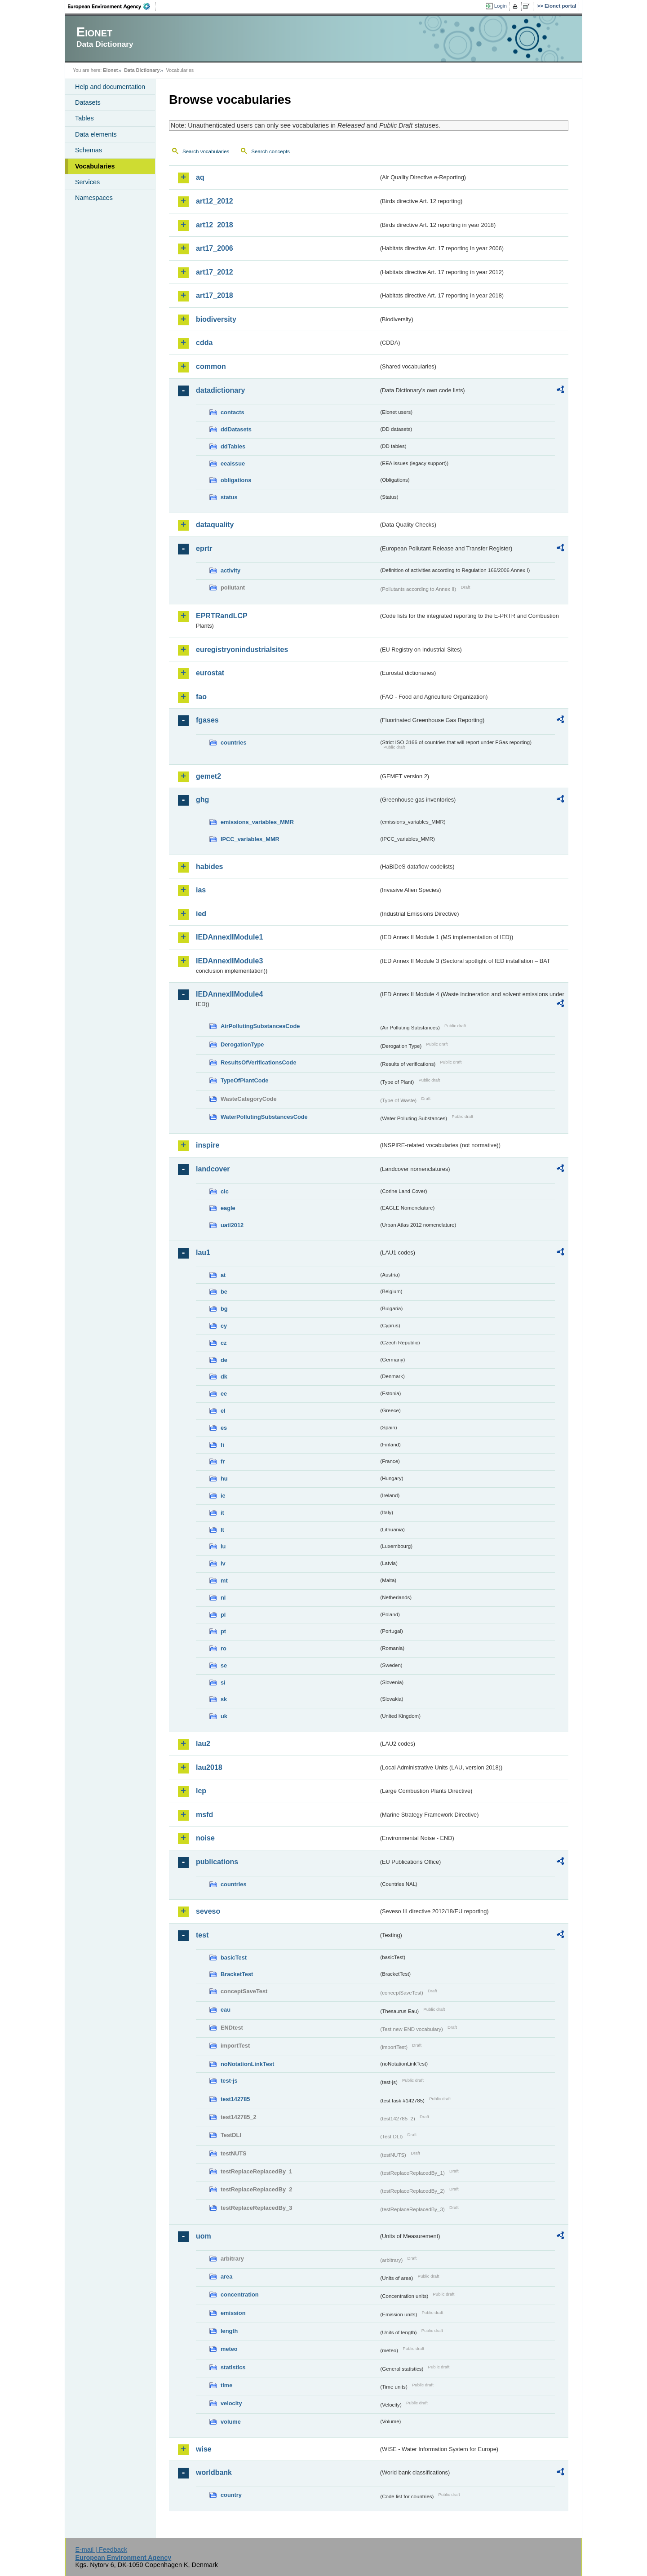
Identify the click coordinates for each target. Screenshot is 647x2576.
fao (201, 697)
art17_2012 (214, 272)
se (224, 1665)
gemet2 (208, 776)
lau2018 (209, 1767)
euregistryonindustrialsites (242, 649)
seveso (208, 1911)
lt (222, 1529)
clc (225, 1191)
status (229, 497)
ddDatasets (236, 429)
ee (224, 1393)
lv (223, 1563)
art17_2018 (214, 295)
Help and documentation (110, 86)
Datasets (88, 102)
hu (224, 1478)
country (231, 2495)
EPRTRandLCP (222, 616)
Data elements (96, 134)
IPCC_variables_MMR (250, 839)
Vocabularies (95, 166)
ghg (202, 799)
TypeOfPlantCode (244, 1080)
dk (224, 1376)
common (211, 366)
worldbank (214, 2472)
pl (223, 1614)
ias (201, 890)
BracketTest (237, 1974)
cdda (204, 342)
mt (224, 1580)
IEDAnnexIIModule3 (229, 961)
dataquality (215, 524)
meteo (229, 2348)
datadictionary (220, 390)
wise (204, 2449)
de (224, 1360)
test (202, 1935)
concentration (240, 2294)
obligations (236, 480)
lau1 (203, 1252)
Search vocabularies (205, 151)
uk (224, 1716)
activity (230, 570)
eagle (228, 1208)
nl (223, 1597)
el (223, 1410)
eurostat (210, 673)
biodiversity (216, 319)
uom (203, 2236)
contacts (232, 412)
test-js (229, 2080)
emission (233, 2313)
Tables (84, 118)
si (223, 1682)
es (224, 1427)
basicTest (234, 1957)
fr (223, 1461)
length (229, 2331)
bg (224, 1308)
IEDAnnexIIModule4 (229, 994)
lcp (201, 1791)
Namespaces (94, 197)
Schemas (88, 150)
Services (87, 182)
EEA (112, 6)
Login (500, 6)
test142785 (235, 2099)
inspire (207, 1145)
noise (205, 1838)
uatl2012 (232, 1225)
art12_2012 (214, 201)
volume (231, 2421)
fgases (207, 720)
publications (217, 1862)
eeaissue (233, 463)
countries (234, 742)
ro (223, 1648)
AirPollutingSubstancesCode (260, 1026)
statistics (233, 2367)
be (224, 1291)
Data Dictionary (142, 70)
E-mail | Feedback (101, 2549)
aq (200, 177)
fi (222, 1444)
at (223, 1275)
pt (223, 1631)
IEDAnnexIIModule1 (229, 937)
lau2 (203, 1743)
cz (224, 1342)
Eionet (110, 70)
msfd (204, 1814)
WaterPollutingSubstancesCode (264, 1116)
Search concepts (270, 151)
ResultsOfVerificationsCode (259, 1062)
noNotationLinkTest (247, 2064)
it (222, 1512)
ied (201, 914)
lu (223, 1546)
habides (209, 866)
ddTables (233, 446)
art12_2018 (214, 225)
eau (225, 2009)
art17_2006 (214, 248)
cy (224, 1325)
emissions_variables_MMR (257, 822)
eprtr (204, 548)
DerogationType (242, 1044)
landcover (213, 1169)
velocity (231, 2403)
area (226, 2276)
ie (223, 1495)
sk (224, 1699)
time (226, 2385)
